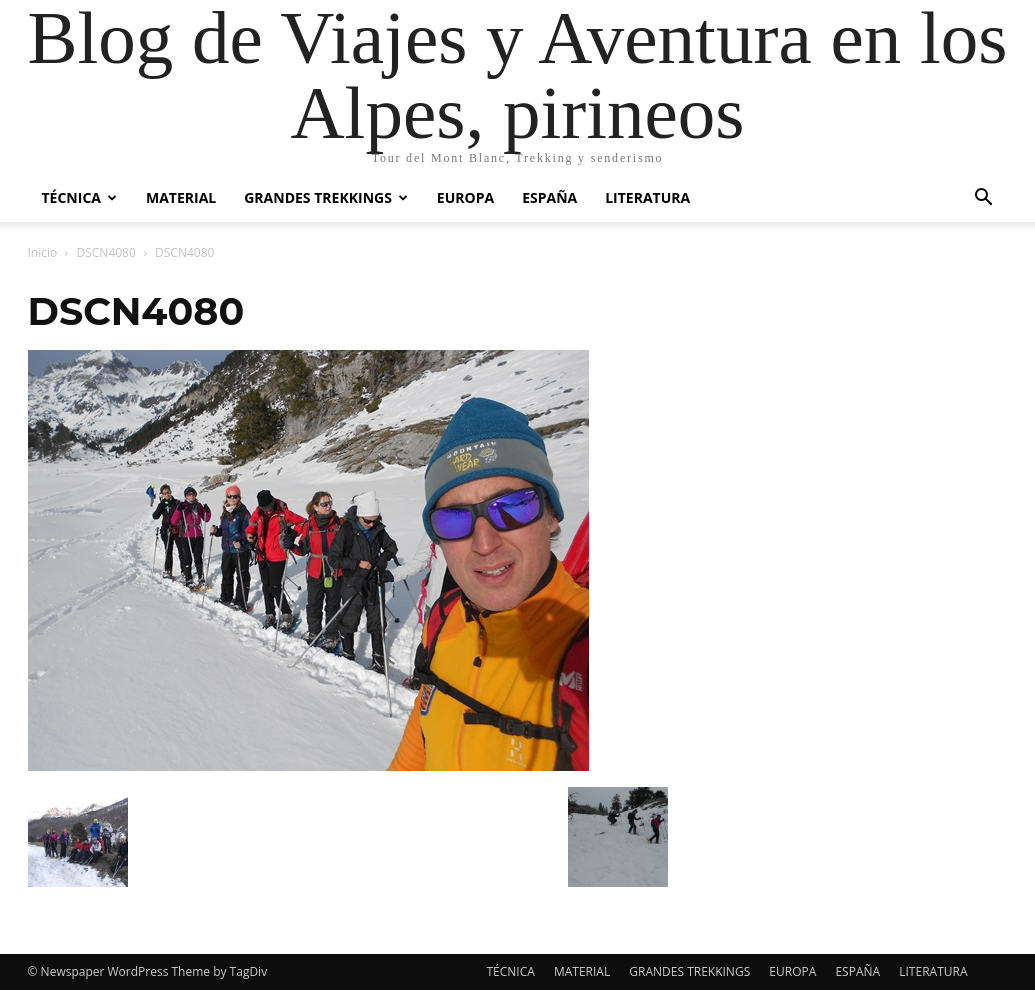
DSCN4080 (106, 252)
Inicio (43, 252)
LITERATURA (647, 197)
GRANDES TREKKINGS (326, 197)
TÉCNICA (79, 197)
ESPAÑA (549, 197)
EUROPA (465, 197)
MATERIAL (181, 197)
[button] (984, 199)
